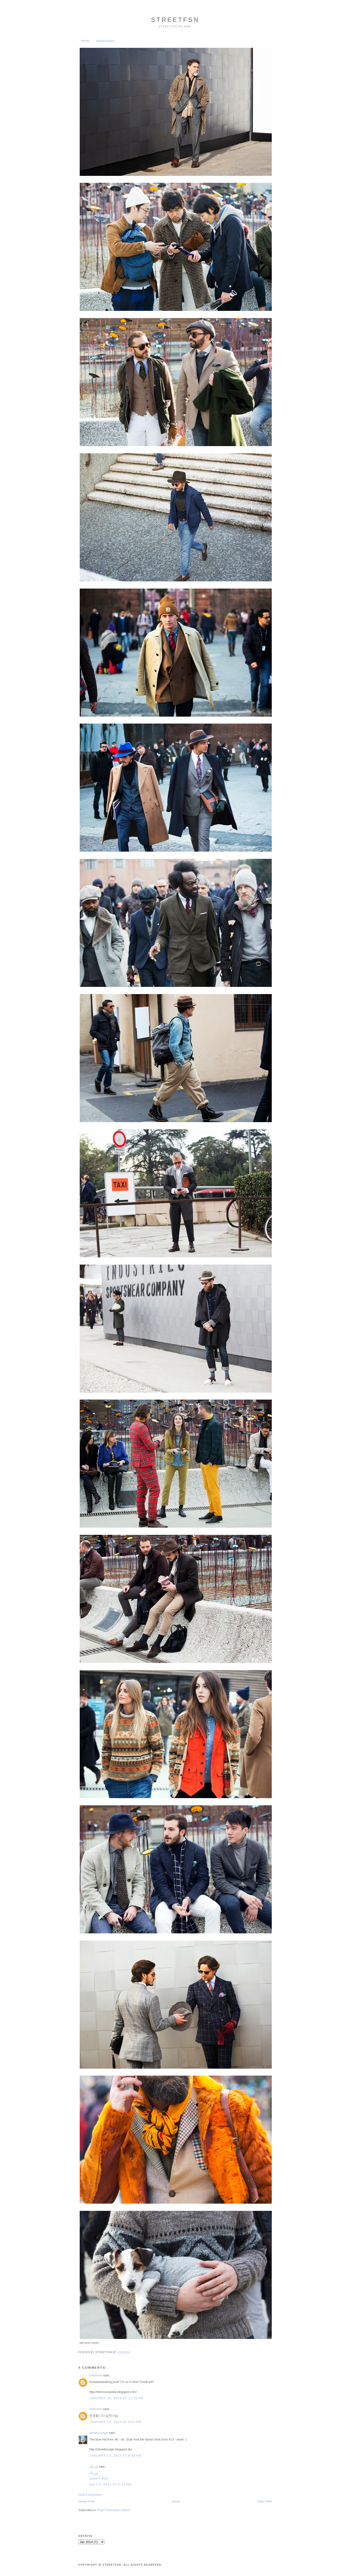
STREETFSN (175, 19)
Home (85, 41)
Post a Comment (90, 2494)
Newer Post (86, 2501)
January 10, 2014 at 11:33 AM (116, 2398)
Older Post (264, 2501)
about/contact (105, 41)
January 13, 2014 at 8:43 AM (115, 2455)
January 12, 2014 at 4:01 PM (115, 2422)
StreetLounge (98, 2433)
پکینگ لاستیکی (98, 2478)
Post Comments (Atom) (113, 2510)
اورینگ (93, 2466)
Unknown (95, 2375)
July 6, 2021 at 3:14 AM (110, 2484)
